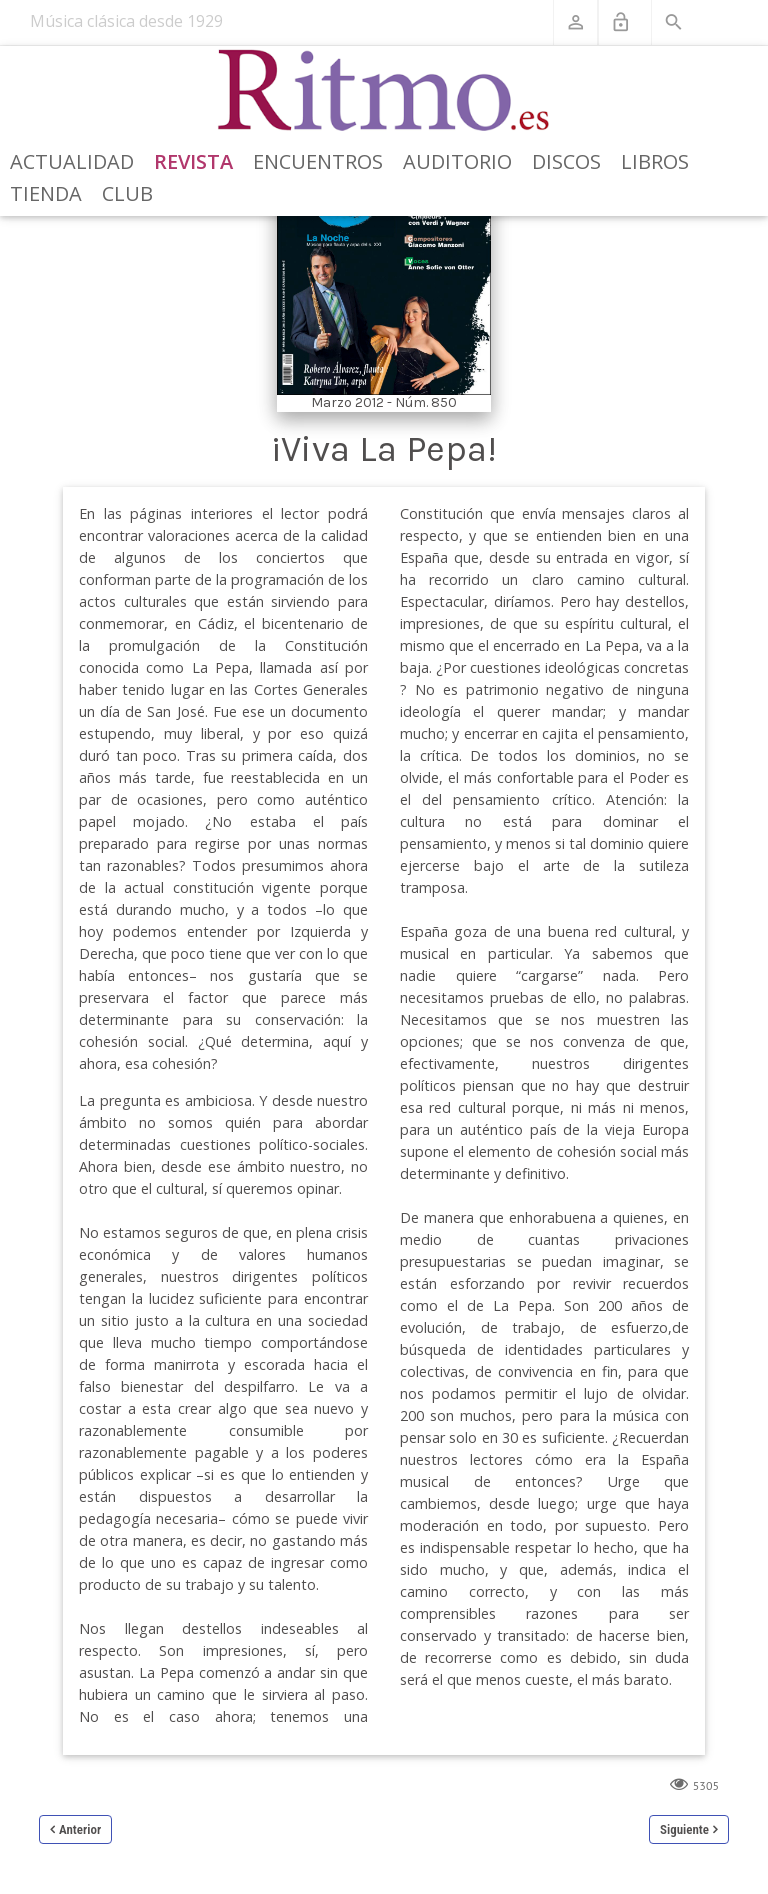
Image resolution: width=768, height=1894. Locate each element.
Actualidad (72, 161)
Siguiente (684, 1829)
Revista (193, 161)
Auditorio (457, 161)
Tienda (46, 193)
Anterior (80, 1829)
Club (127, 193)
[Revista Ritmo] (384, 91)
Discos (566, 161)
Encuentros (318, 161)
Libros (655, 161)
